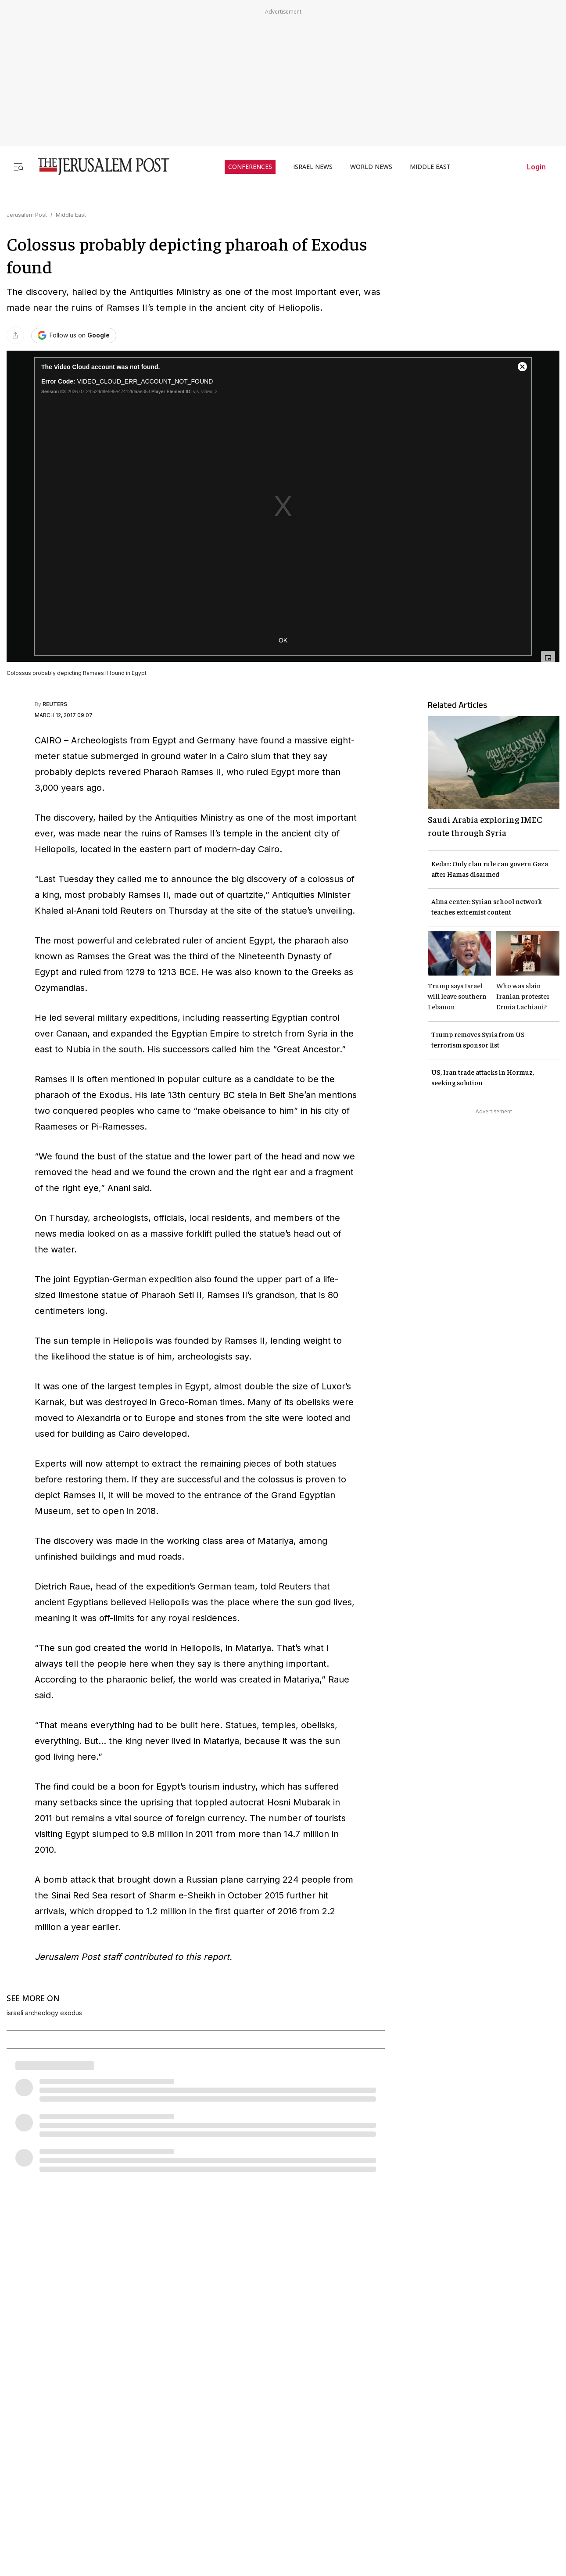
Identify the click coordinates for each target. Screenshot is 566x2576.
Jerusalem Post (27, 215)
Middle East (71, 215)
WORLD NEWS (371, 166)
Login (536, 166)
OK (283, 640)
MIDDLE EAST (430, 166)
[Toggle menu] (18, 166)
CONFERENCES (250, 166)
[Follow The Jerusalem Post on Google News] (73, 335)
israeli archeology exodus (44, 2012)
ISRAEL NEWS (313, 166)
